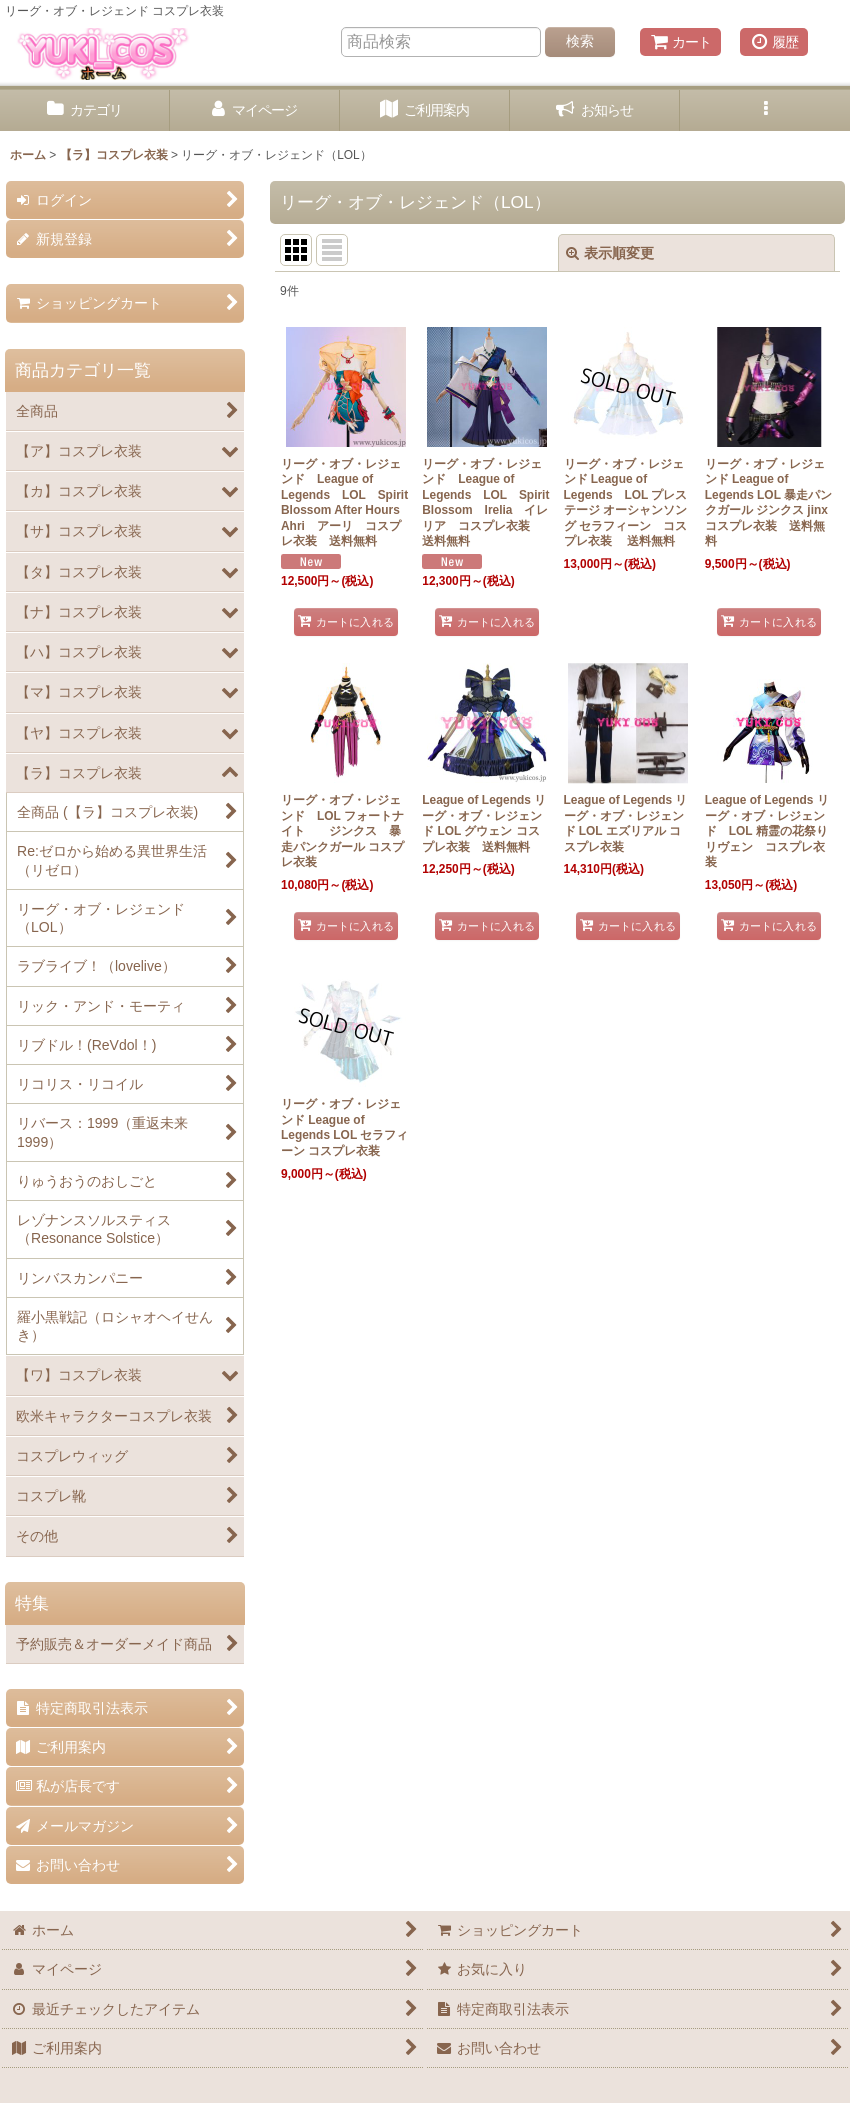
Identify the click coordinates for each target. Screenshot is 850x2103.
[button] (765, 110)
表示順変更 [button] (610, 253)
